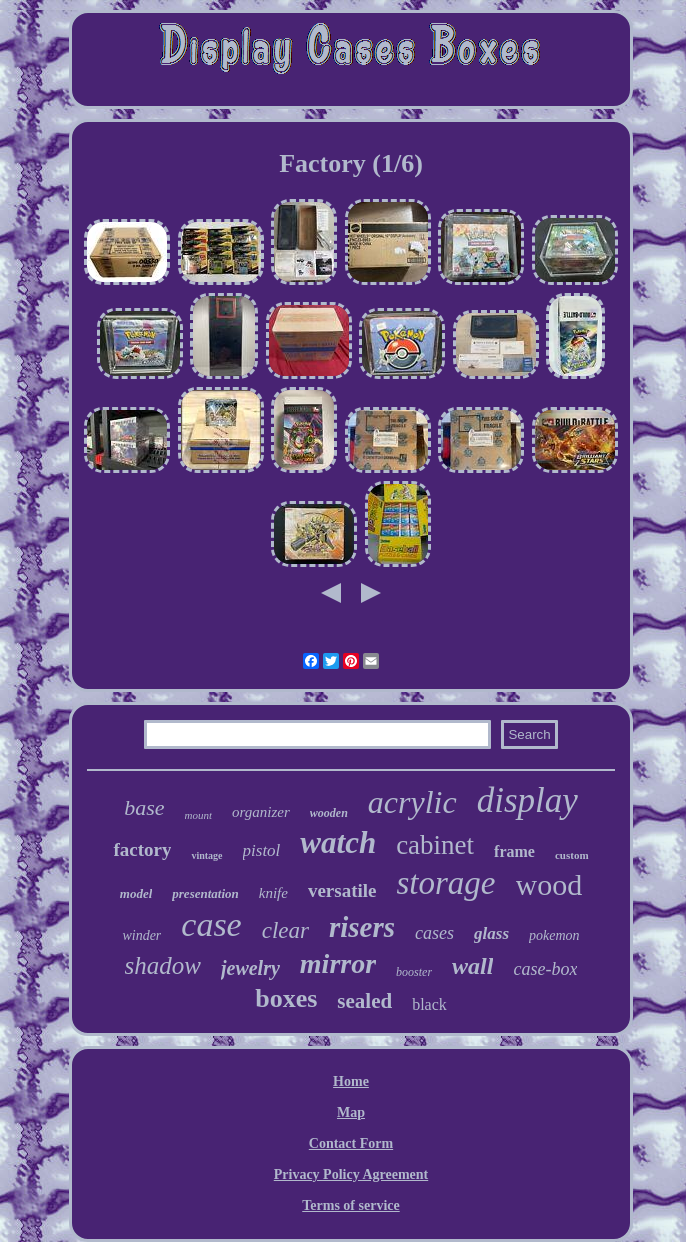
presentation (205, 893)
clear (285, 930)
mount (199, 815)
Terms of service (350, 1205)
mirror (338, 963)
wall (472, 966)
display (527, 800)
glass (491, 933)
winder (141, 935)
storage (446, 883)
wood (549, 884)
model (136, 893)
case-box (545, 969)
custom (572, 855)
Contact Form (351, 1143)
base (144, 807)
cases (434, 933)
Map (351, 1112)
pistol (262, 850)
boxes (286, 998)
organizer (261, 812)
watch (338, 842)
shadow (163, 965)
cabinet (435, 845)
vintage (206, 855)
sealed (364, 1001)
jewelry (250, 968)
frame (514, 851)
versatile (342, 890)
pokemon (554, 935)
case (211, 924)
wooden (329, 813)
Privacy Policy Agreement (351, 1174)
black (429, 1004)
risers (362, 927)
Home (351, 1081)
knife (273, 893)
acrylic (412, 802)
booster (414, 972)
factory (142, 849)
